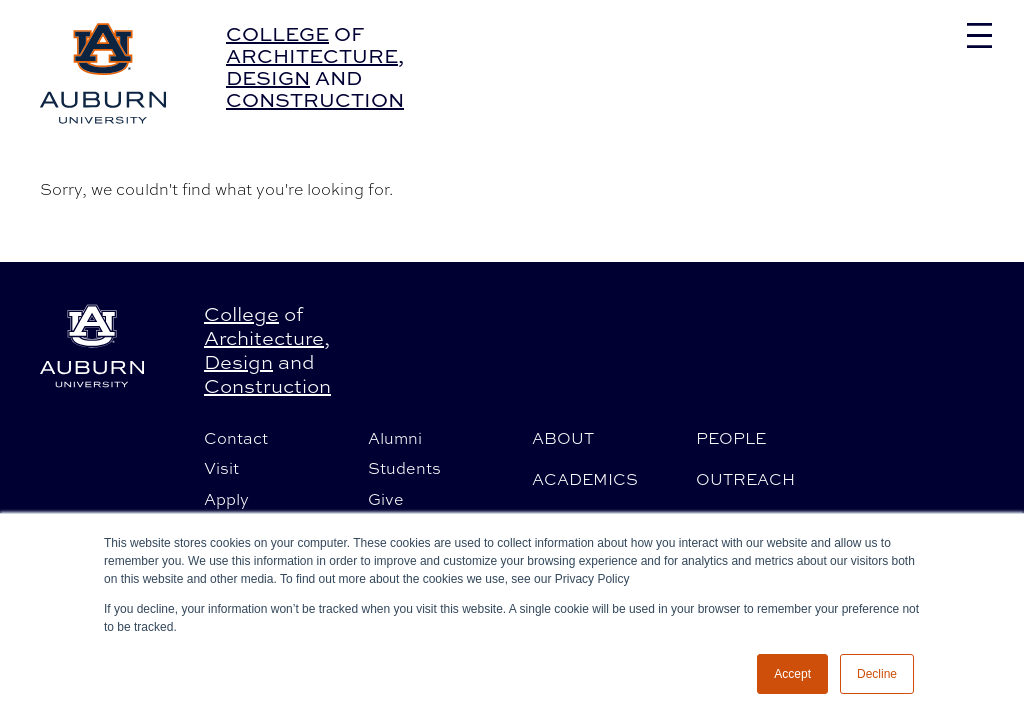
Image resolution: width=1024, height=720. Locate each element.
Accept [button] (792, 674)
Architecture (312, 55)
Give (386, 499)
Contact (236, 438)
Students (404, 468)
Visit (221, 468)
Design (268, 77)
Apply (226, 499)
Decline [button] (877, 674)
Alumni (395, 438)
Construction (315, 99)
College (277, 33)
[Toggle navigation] (979, 35)
